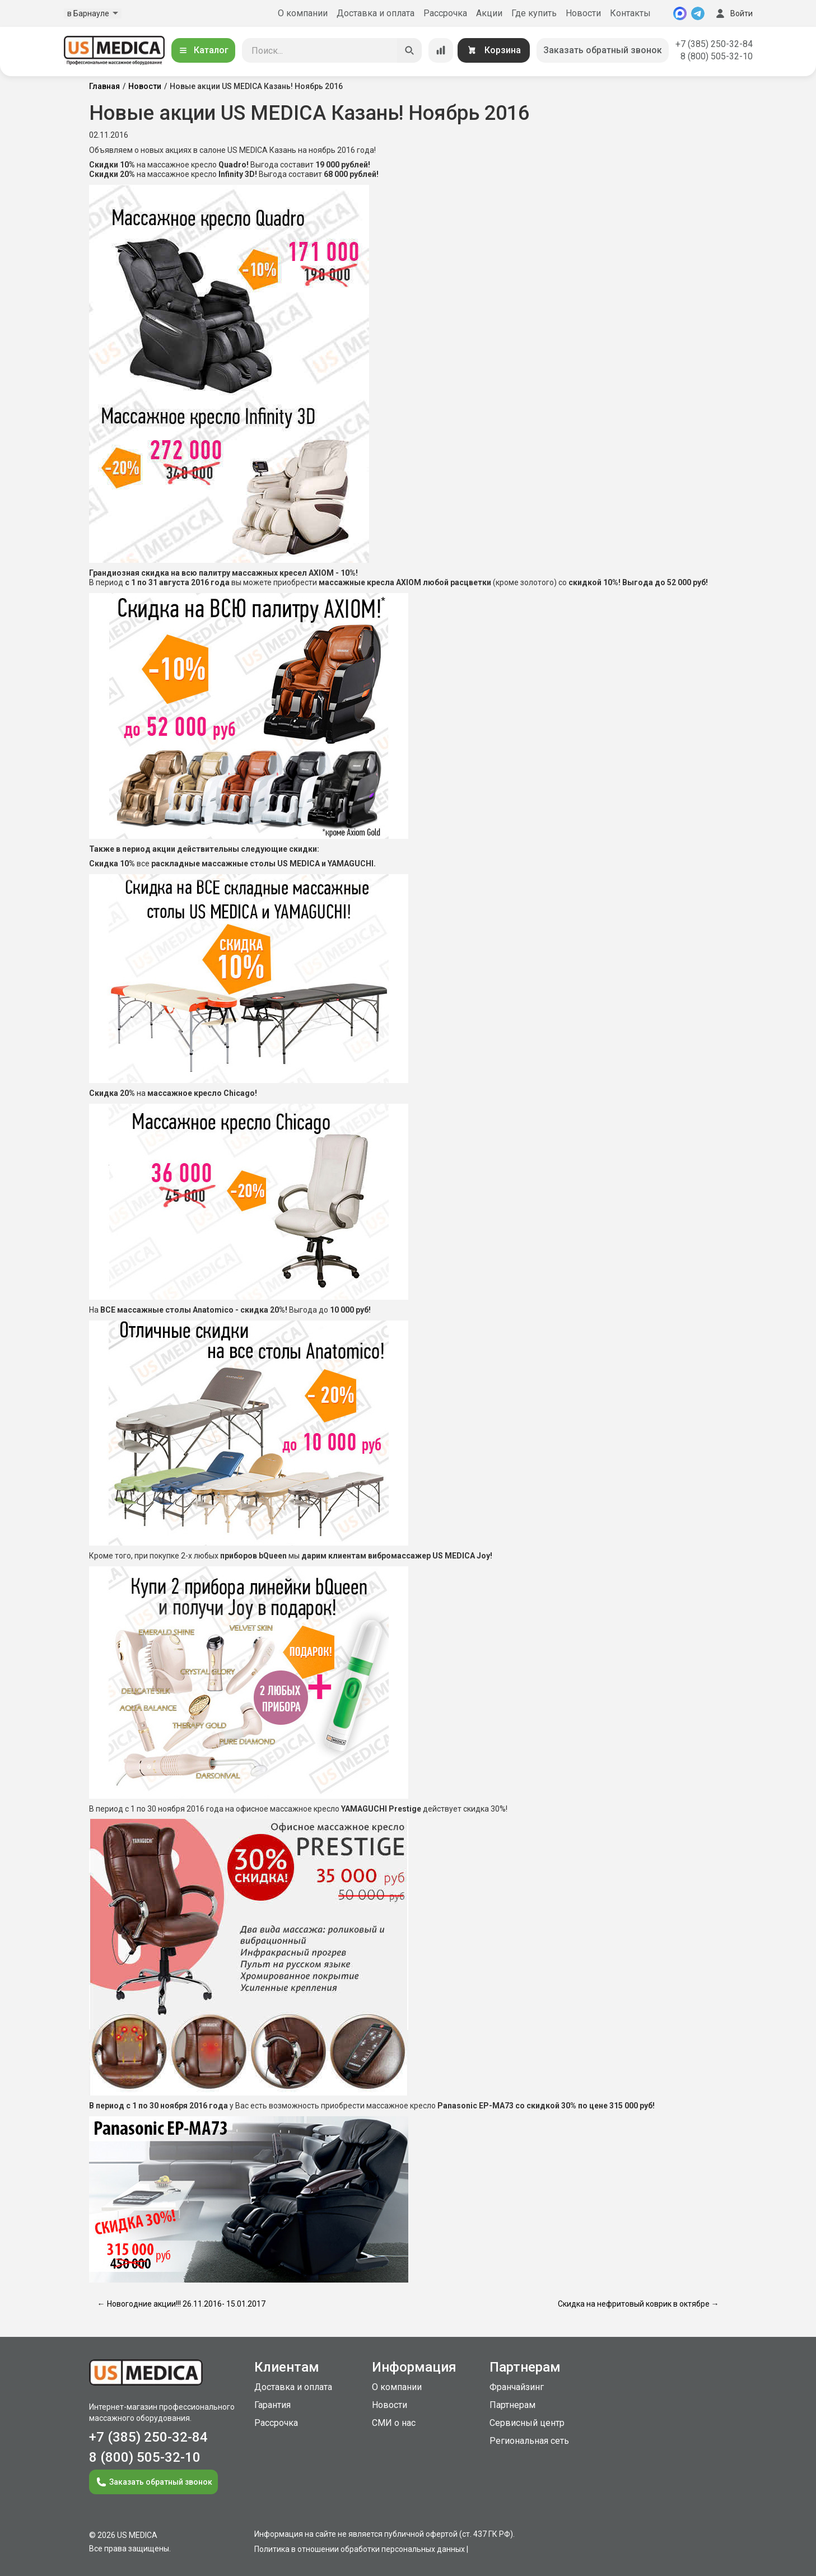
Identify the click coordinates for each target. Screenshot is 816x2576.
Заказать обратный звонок (602, 50)
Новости (583, 13)
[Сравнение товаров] (440, 50)
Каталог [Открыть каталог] (203, 50)
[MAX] (680, 13)
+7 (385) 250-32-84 (714, 44)
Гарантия (272, 2405)
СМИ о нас (394, 2423)
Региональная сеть (529, 2440)
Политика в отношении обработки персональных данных (359, 2549)
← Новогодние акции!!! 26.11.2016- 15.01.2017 (181, 2303)
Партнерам (512, 2405)
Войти (733, 13)
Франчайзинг (516, 2387)
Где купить (534, 13)
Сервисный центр (527, 2423)
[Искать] (409, 50)
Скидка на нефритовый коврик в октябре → (638, 2303)
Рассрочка (445, 13)
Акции (489, 13)
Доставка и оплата (375, 13)
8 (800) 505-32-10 (716, 56)
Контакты (630, 13)
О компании (303, 13)
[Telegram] (698, 13)
